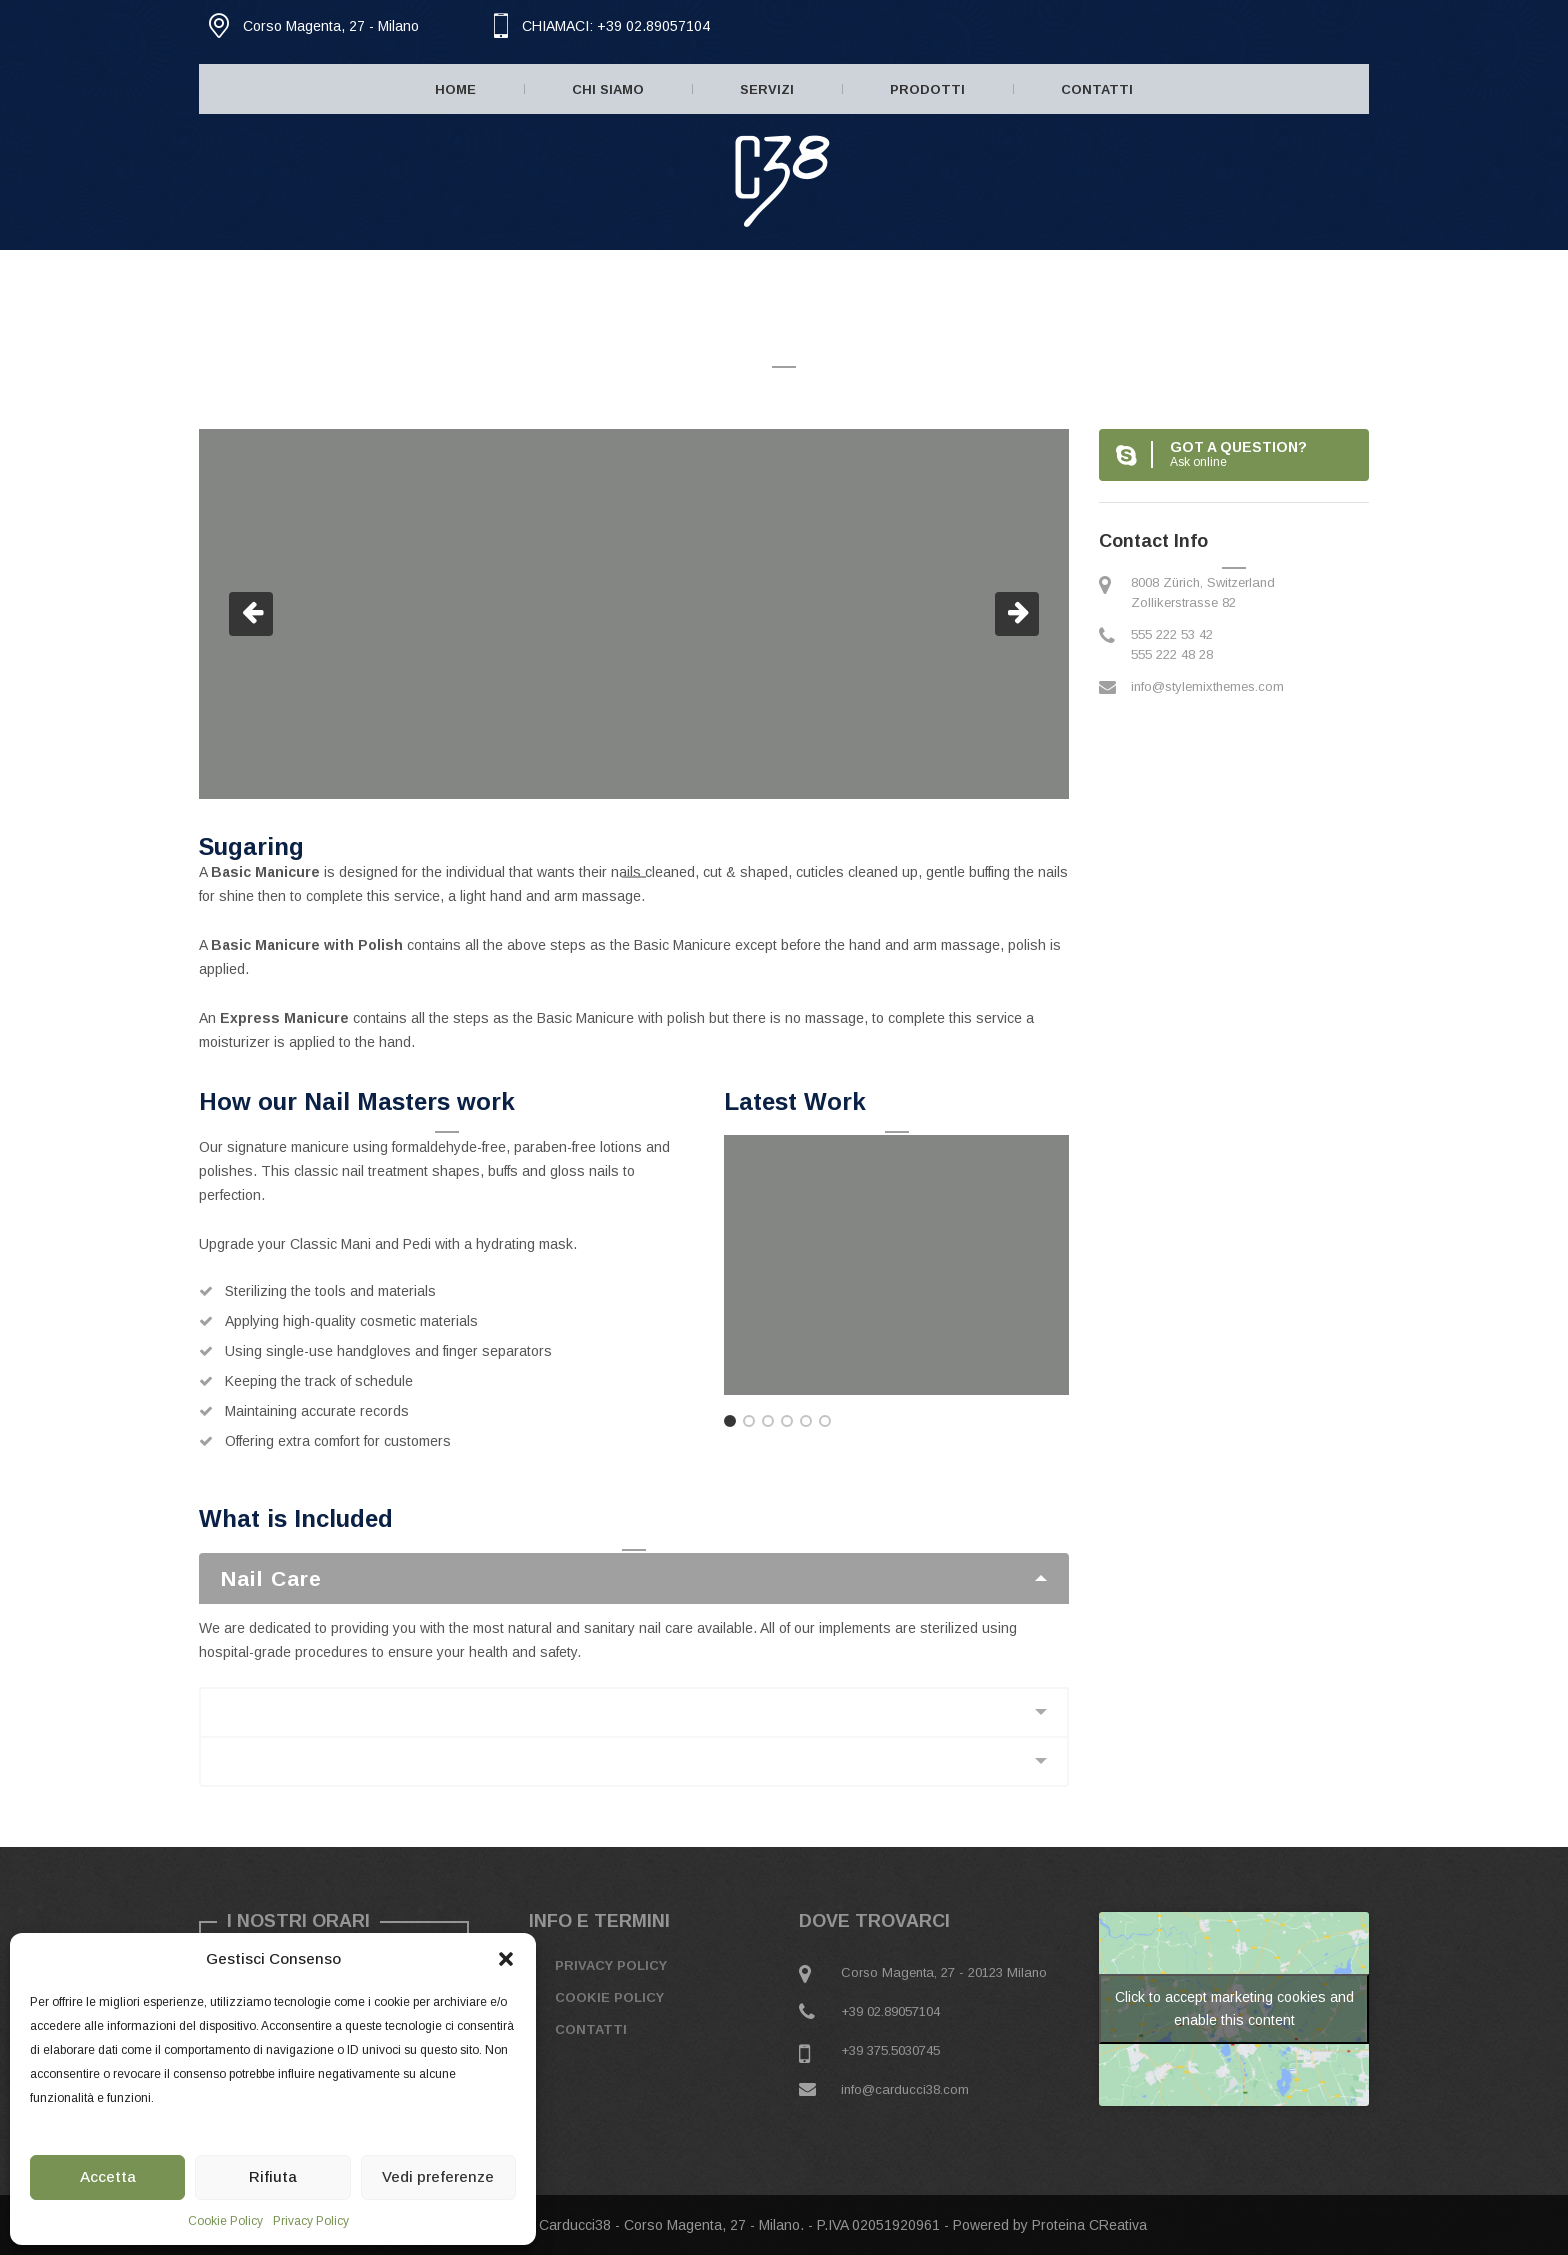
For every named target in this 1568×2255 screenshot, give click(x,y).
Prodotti (927, 89)
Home (455, 89)
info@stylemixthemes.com (1207, 686)
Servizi (767, 89)
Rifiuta (273, 2176)
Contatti (1097, 89)
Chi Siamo (608, 89)
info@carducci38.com (905, 2089)
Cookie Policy (225, 2221)
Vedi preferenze (438, 2176)
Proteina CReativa (1089, 2225)
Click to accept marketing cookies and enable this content (1234, 2008)
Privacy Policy (311, 2221)
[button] (506, 1959)
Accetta (108, 2176)
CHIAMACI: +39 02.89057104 (616, 26)
